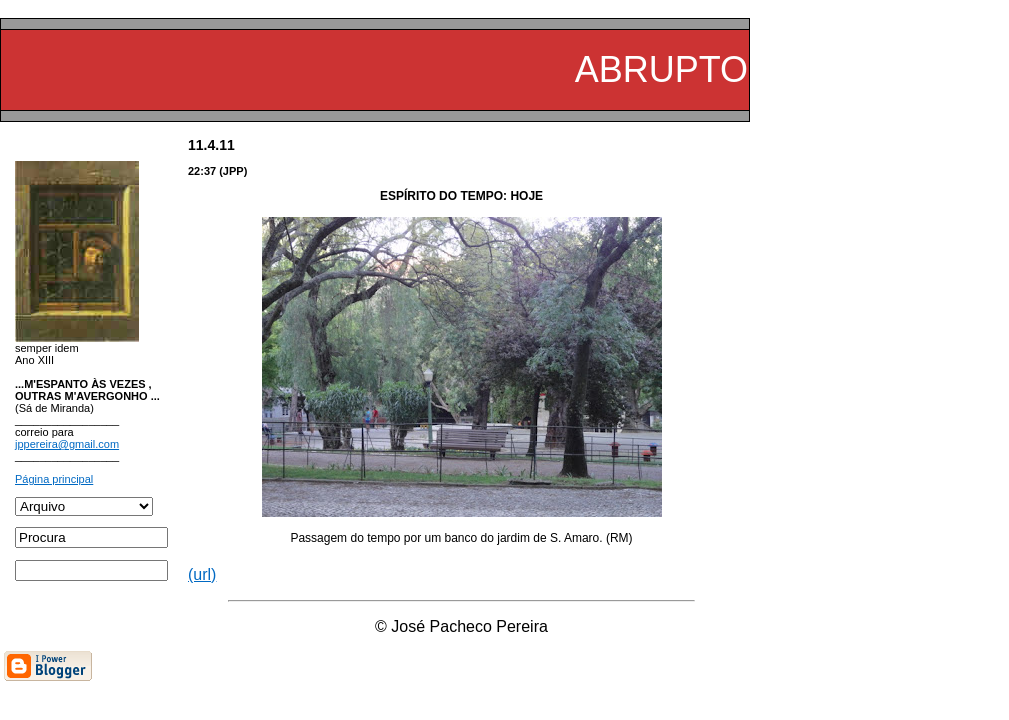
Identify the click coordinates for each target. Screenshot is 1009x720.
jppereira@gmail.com (67, 444)
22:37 (202, 171)
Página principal (54, 479)
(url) (202, 574)
